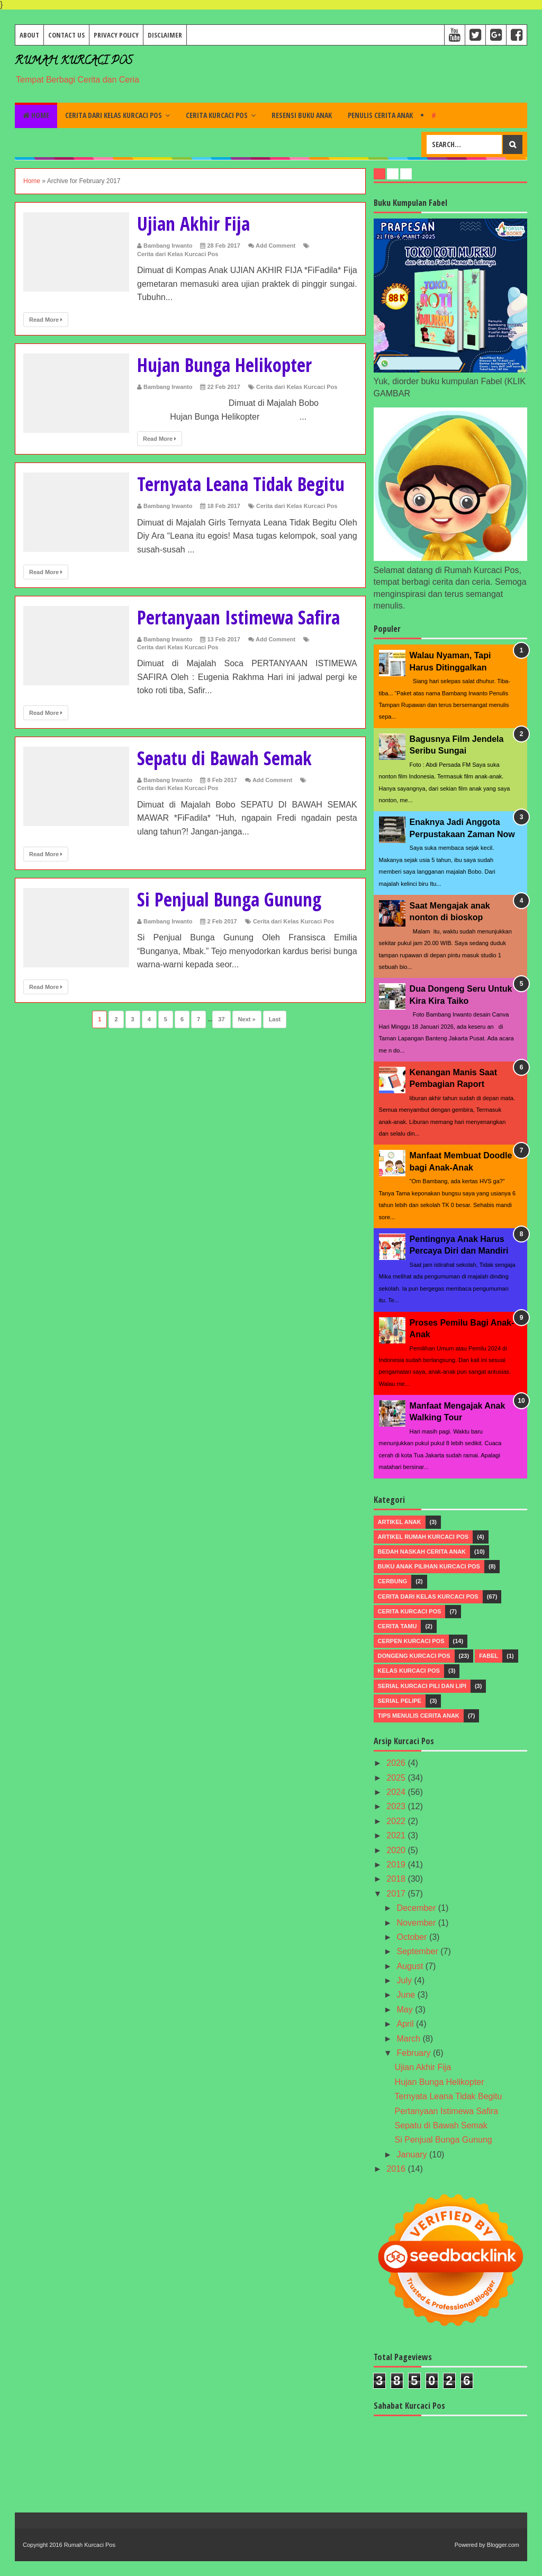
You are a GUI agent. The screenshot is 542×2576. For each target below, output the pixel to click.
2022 (397, 1821)
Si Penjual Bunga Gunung (232, 899)
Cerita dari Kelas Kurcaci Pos (113, 115)
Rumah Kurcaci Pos (73, 61)
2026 (397, 1762)
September (419, 1951)
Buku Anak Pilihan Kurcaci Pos (429, 1566)
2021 (397, 1835)
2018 (397, 1878)
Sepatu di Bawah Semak (227, 758)
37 (221, 1019)
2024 (397, 1792)
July (405, 1980)
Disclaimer (165, 35)
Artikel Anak (399, 1522)
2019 (397, 1864)
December (417, 1907)
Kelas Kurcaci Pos (409, 1670)
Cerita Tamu (397, 1626)
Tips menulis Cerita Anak (418, 1715)
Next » (247, 1019)
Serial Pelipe (399, 1701)
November (417, 1922)
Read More (45, 319)
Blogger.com (503, 2545)
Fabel (488, 1656)
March (410, 2038)
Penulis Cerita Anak (380, 115)
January (413, 2154)
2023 (397, 1806)
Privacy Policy (116, 35)
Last (275, 1019)
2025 (397, 1777)
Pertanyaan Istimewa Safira (241, 617)
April (406, 2023)
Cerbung (393, 1581)
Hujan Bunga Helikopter (227, 365)
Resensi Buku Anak (302, 115)
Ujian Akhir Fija (194, 224)
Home (36, 115)
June (407, 1994)
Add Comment (275, 245)
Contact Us (66, 35)
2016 (397, 2168)
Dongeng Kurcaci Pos (414, 1656)
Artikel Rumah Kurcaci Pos (423, 1537)
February (415, 2052)
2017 (397, 1893)
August (411, 1966)
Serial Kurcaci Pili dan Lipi (422, 1686)
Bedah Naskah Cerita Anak (422, 1551)
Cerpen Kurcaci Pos (411, 1641)
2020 (397, 1850)
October (413, 1937)
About (29, 35)
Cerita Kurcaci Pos (217, 115)
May (406, 2009)
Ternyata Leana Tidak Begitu (244, 484)
